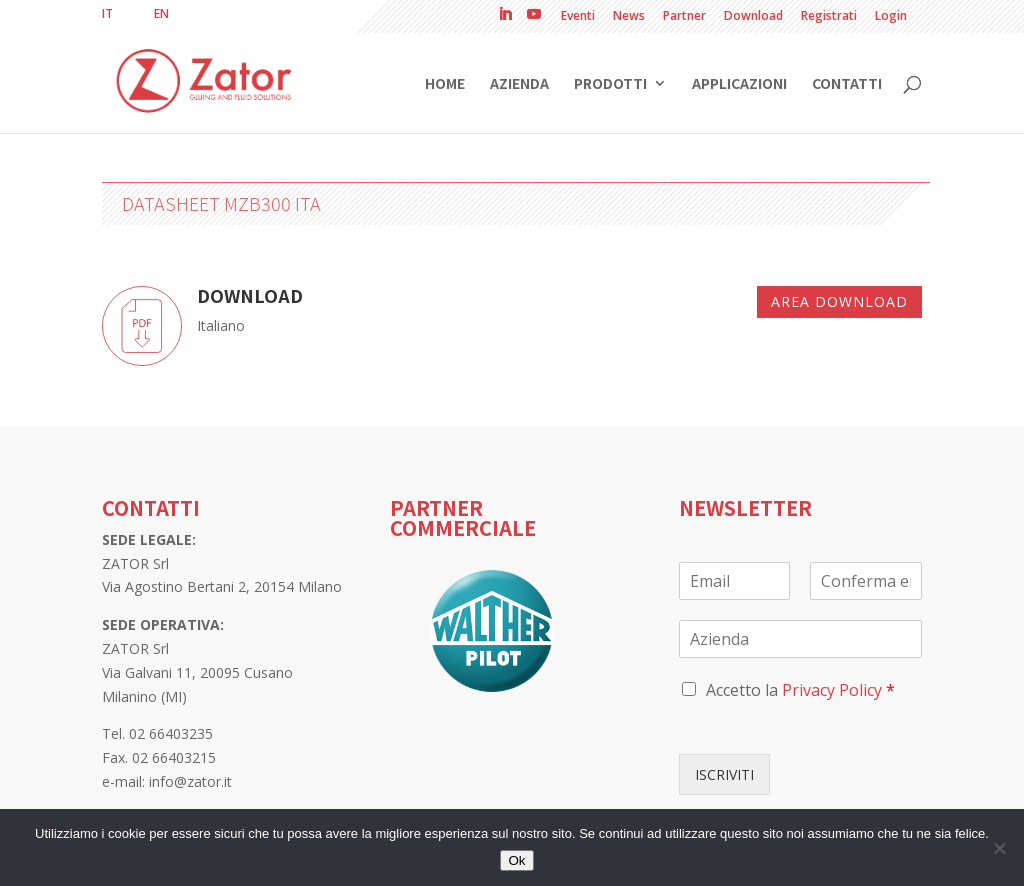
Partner (684, 17)
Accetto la (800, 690)
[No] (999, 848)
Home (445, 84)
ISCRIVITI (724, 774)
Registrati (829, 17)
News (629, 17)
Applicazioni (739, 84)
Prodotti (610, 84)
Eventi (578, 17)
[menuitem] (107, 14)
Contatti (847, 84)
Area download (839, 301)
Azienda (519, 84)
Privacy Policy (832, 690)
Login (891, 17)
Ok (516, 860)
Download (753, 17)
